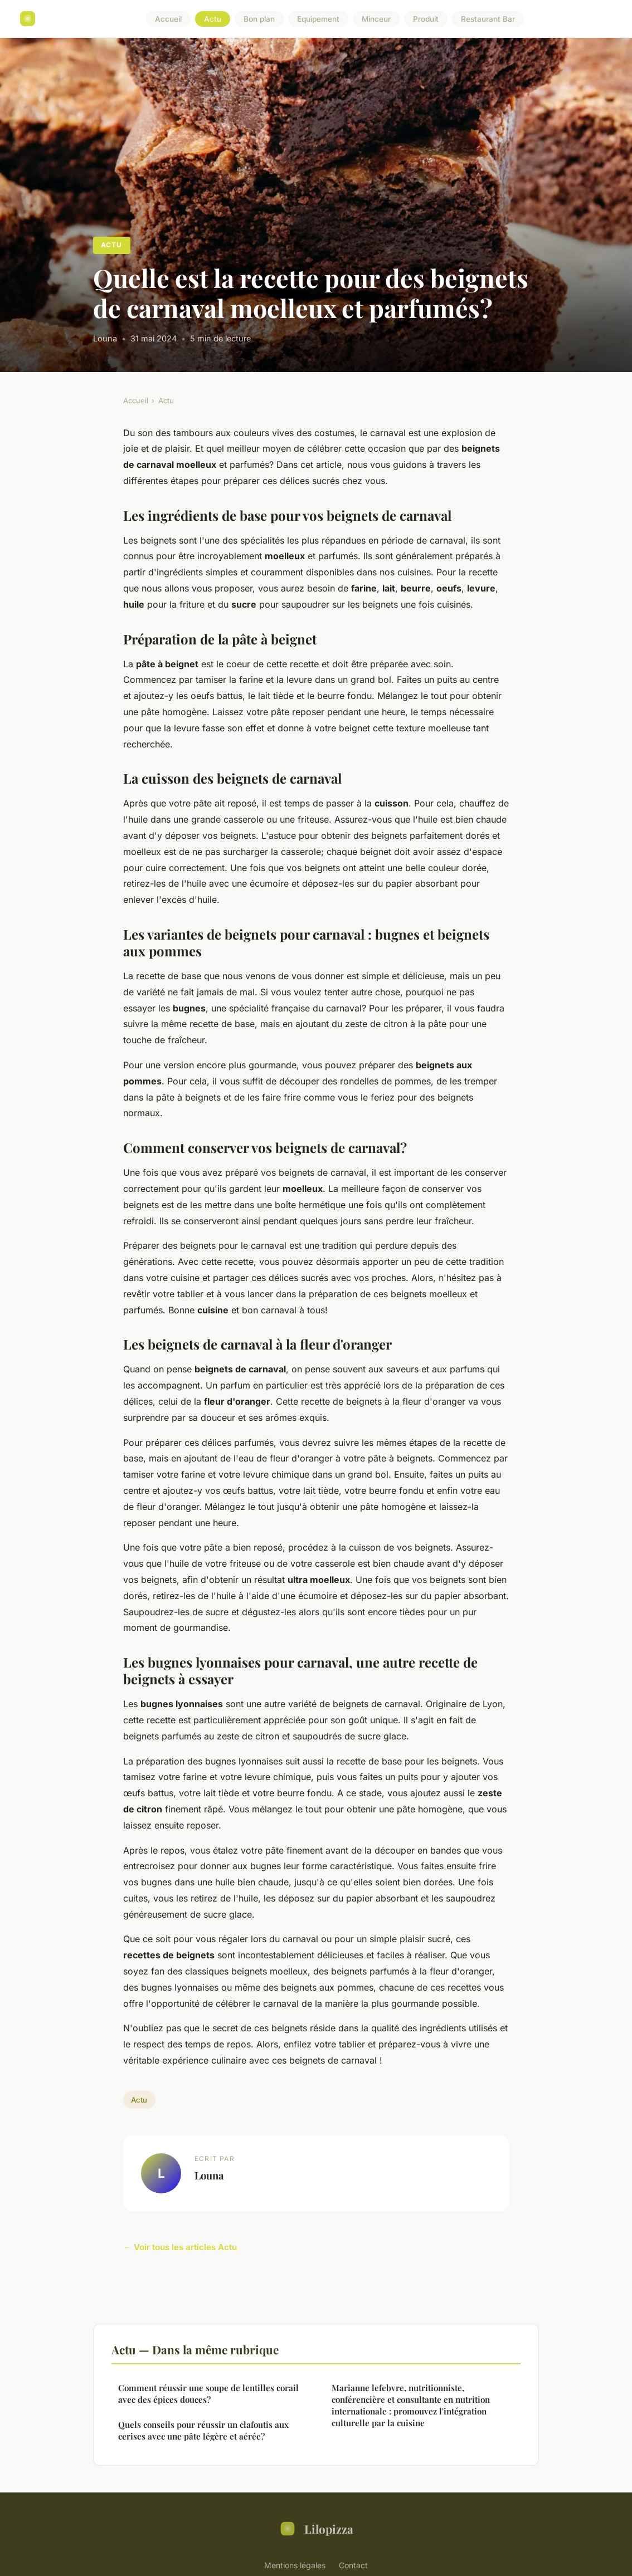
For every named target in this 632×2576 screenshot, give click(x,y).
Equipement (318, 18)
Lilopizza (316, 2529)
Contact (353, 2565)
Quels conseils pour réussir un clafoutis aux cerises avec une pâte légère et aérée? (203, 2430)
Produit (426, 18)
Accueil (168, 18)
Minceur (376, 18)
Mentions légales (294, 2565)
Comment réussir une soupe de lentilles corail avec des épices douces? (208, 2393)
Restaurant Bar (488, 18)
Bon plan (259, 18)
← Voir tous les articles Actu (180, 2247)
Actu (212, 18)
